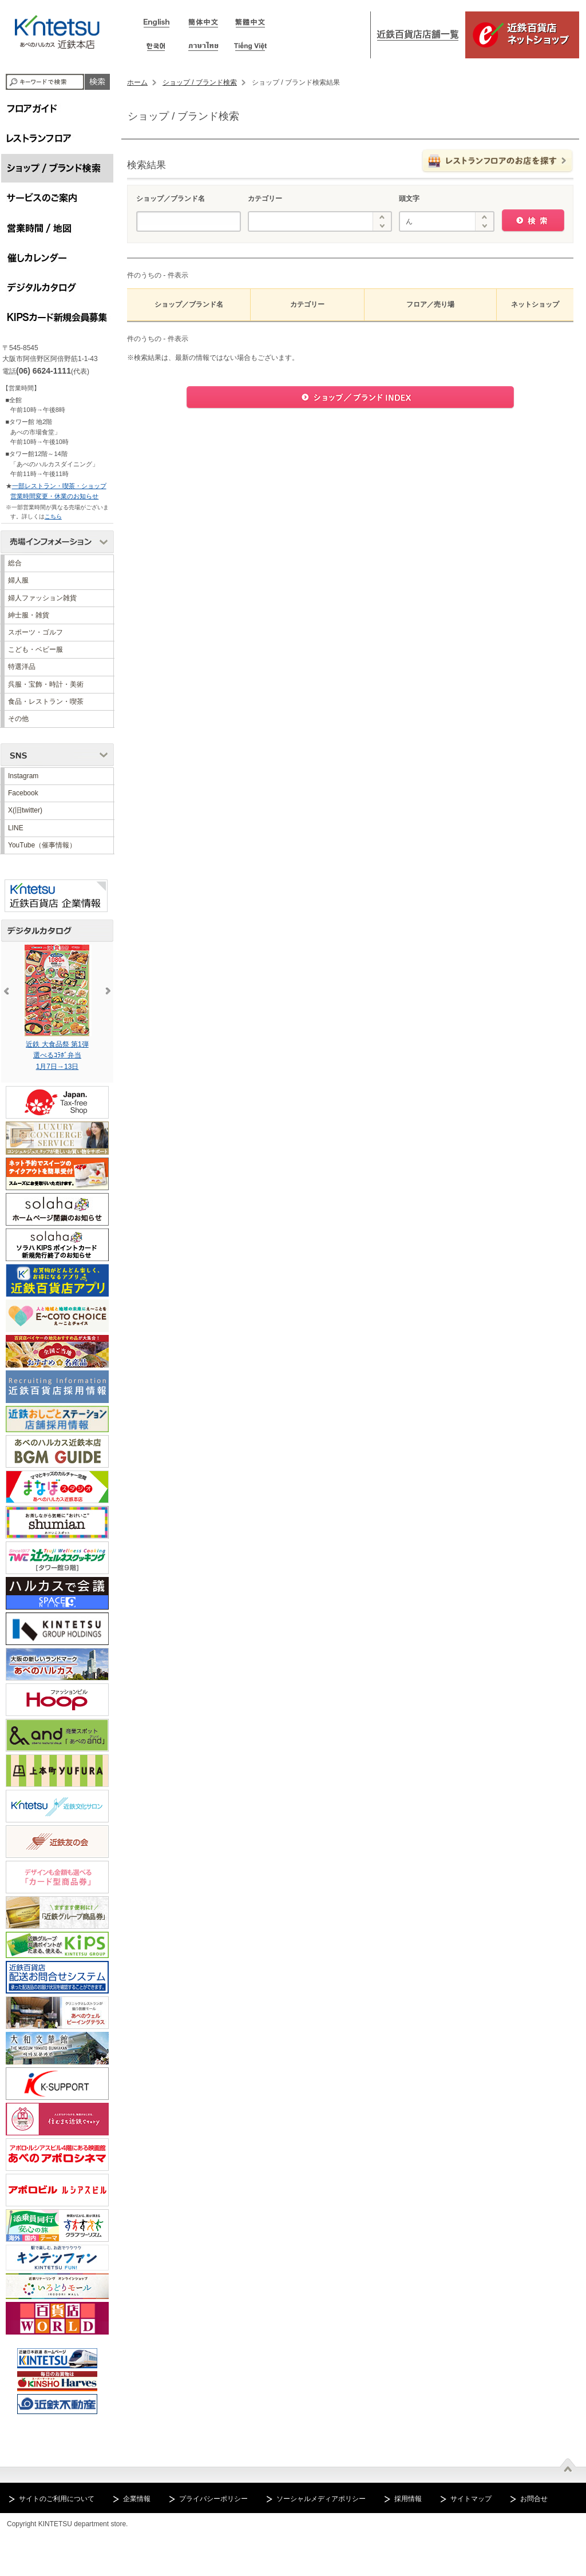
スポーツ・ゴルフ (35, 632)
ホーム (137, 82)
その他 (18, 719)
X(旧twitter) (25, 810)
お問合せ (534, 2499)
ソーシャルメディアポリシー (321, 2499)
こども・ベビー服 (35, 649)
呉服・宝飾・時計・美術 (46, 684)
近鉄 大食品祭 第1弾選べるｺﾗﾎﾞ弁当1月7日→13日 (71, 1007)
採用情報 (408, 2499)
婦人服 (18, 580)
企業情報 (137, 2499)
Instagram (23, 776)
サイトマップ (471, 2499)
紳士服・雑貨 (28, 615)
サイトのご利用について (56, 2499)
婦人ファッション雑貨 (42, 598)
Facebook (23, 793)
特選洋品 (21, 667)
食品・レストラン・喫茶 (46, 701)
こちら (53, 516)
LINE (15, 828)
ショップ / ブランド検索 (200, 82)
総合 (15, 563)
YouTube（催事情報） (42, 845)
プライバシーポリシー (213, 2499)
